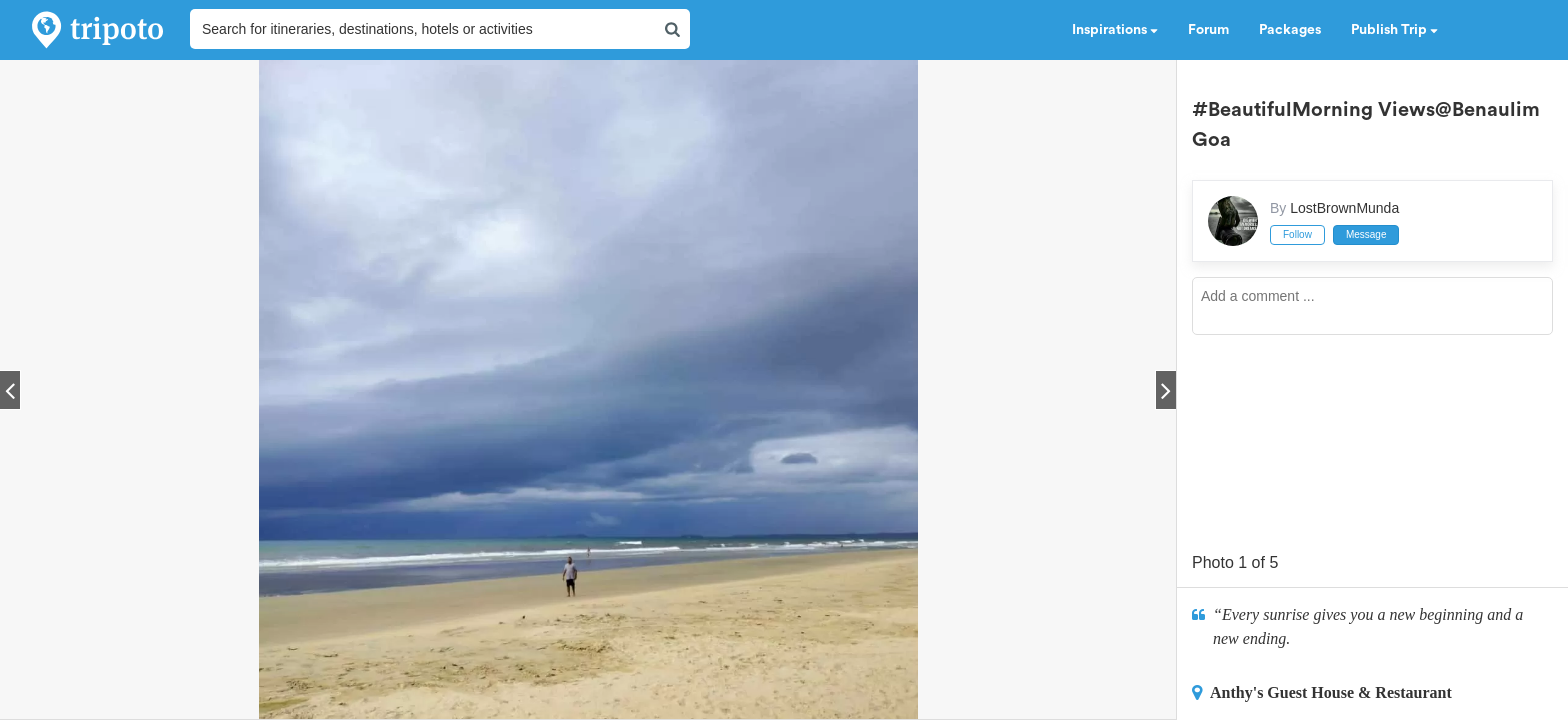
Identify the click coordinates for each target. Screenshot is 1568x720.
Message (1366, 234)
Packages (1290, 30)
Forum (1208, 30)
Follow (1297, 234)
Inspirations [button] (1115, 30)
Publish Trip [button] (1394, 30)
